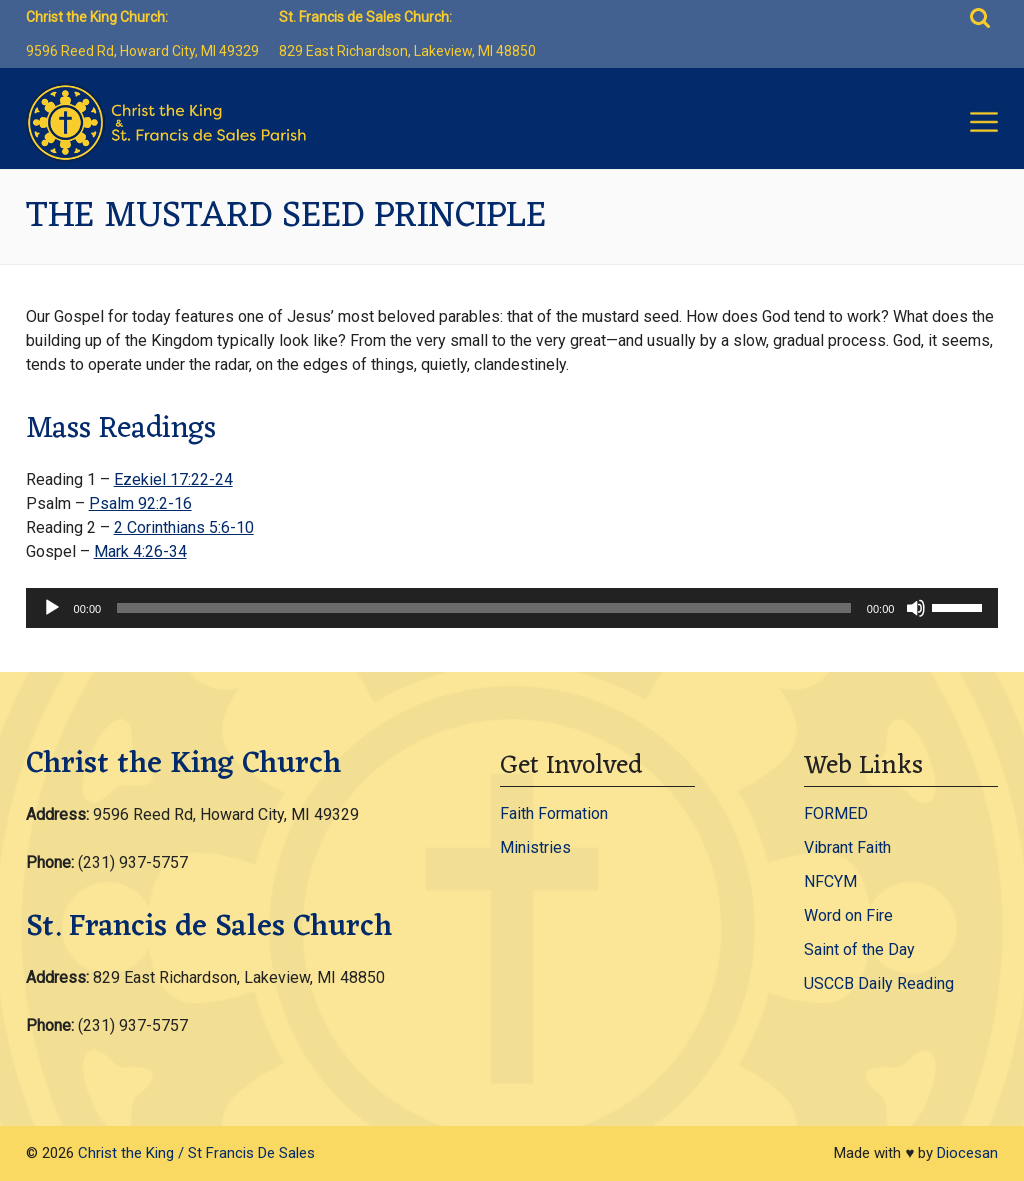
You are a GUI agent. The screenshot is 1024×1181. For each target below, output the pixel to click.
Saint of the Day (859, 949)
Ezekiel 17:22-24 (173, 479)
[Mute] (916, 608)
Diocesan (967, 1153)
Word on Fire (848, 915)
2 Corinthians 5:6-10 (184, 527)
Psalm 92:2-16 (140, 503)
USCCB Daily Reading (879, 983)
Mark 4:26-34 (140, 551)
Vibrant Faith (847, 847)
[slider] (484, 608)
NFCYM (830, 881)
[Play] (52, 608)
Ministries (535, 847)
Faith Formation (554, 813)
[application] (512, 608)
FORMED (836, 813)
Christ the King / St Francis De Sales (196, 1153)
